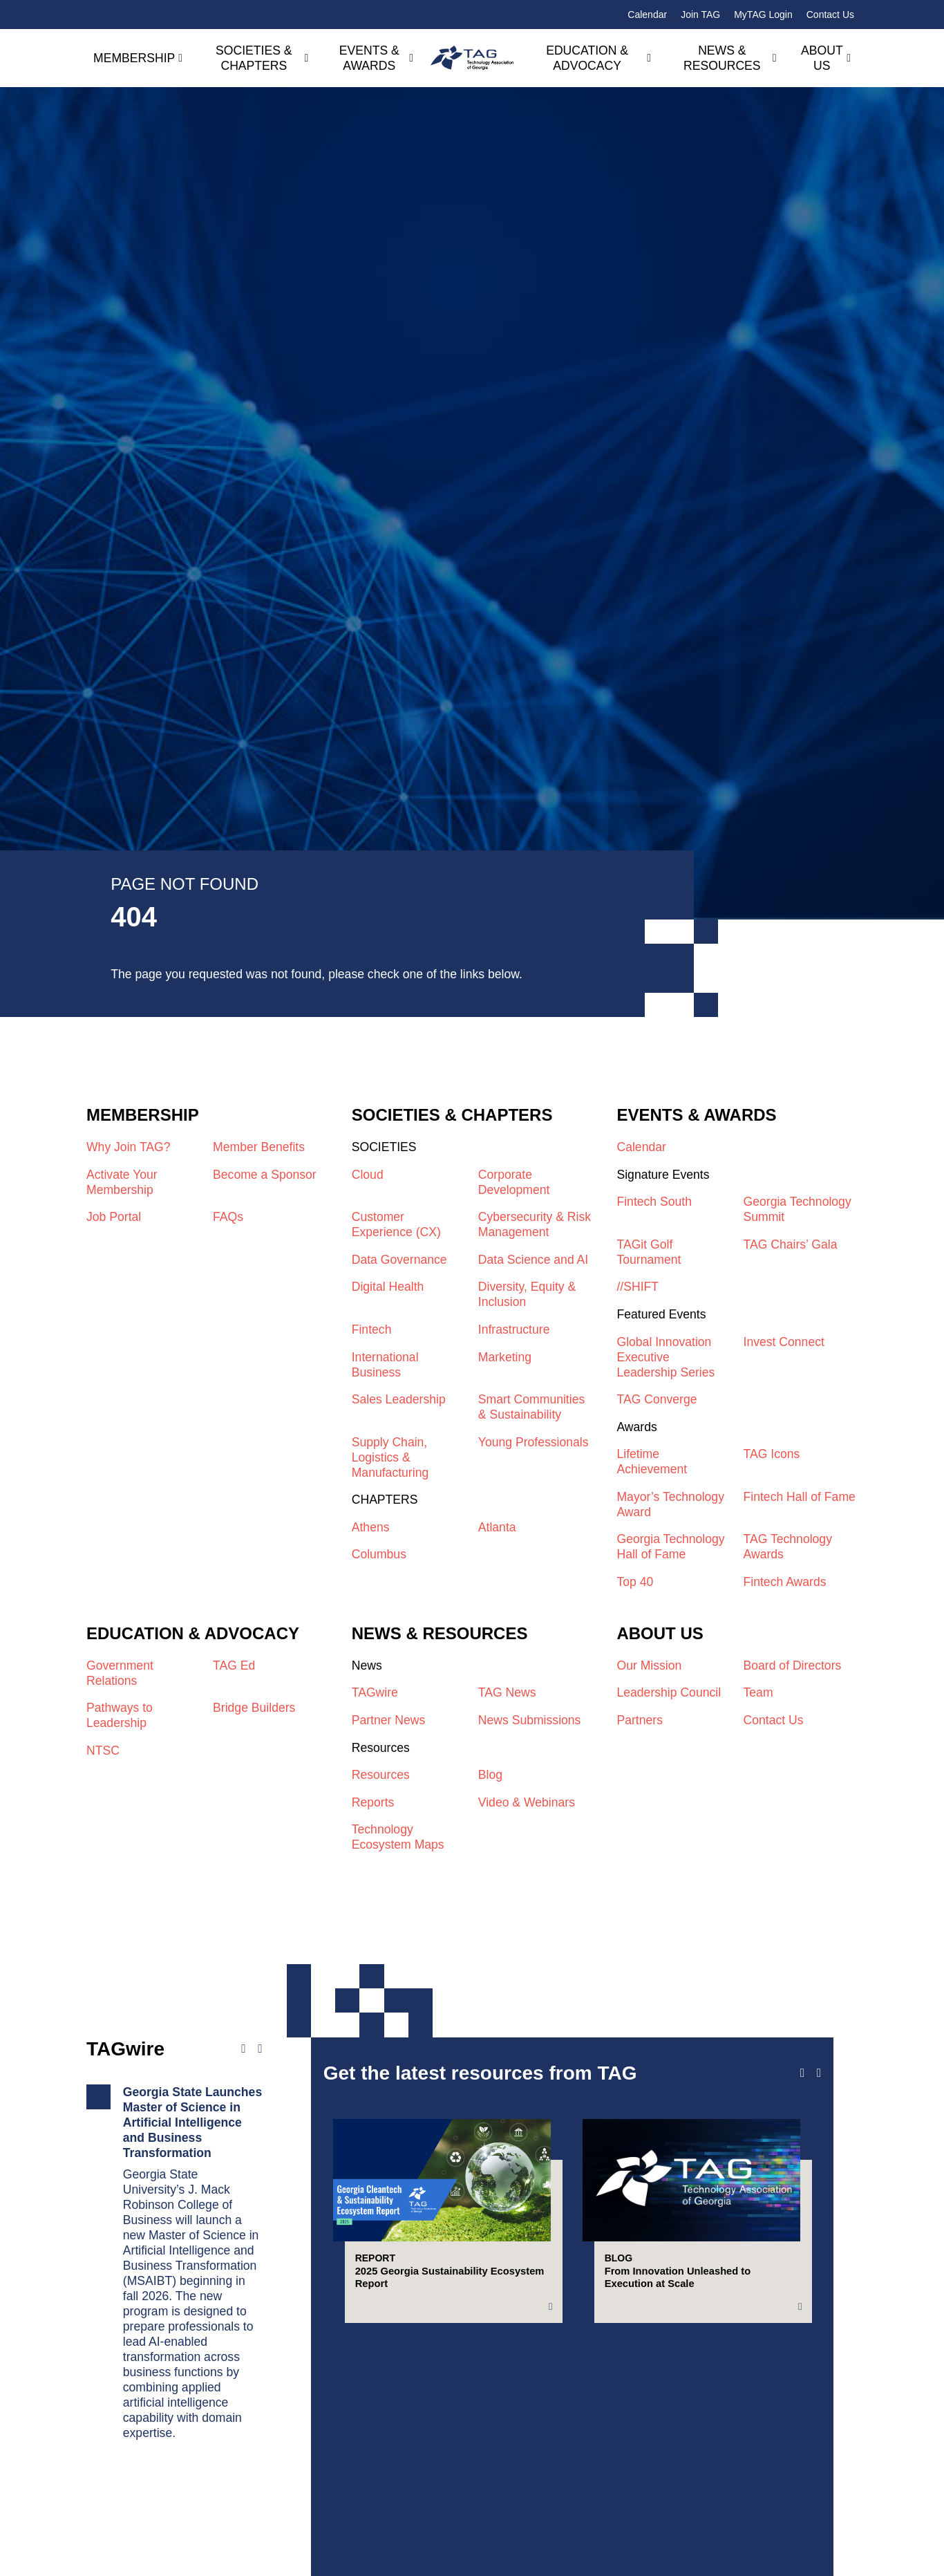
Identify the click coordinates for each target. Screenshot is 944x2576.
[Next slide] (819, 2073)
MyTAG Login (763, 14)
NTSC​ (103, 1750)
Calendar (647, 14)
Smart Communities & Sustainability (531, 1406)
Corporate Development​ (514, 1182)
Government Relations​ (119, 1673)
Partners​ (639, 1720)
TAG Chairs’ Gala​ (791, 1244)
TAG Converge (656, 1399)
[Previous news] (243, 2049)
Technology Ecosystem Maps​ (398, 1836)
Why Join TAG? (128, 1147)
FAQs (228, 1217)
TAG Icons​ (772, 1454)
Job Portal (113, 1217)
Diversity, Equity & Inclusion (527, 1294)
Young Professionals (533, 1442)
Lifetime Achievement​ (651, 1461)
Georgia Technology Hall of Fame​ (670, 1546)
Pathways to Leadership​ (119, 1715)
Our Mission (648, 1665)
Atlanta (497, 1527)
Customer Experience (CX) (396, 1224)
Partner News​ (389, 1720)
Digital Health (388, 1287)
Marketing (504, 1357)
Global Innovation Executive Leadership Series (665, 1357)
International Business (385, 1364)
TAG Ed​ (234, 1665)
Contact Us (830, 14)
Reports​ (373, 1802)
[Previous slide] (802, 2073)
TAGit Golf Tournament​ (648, 1252)
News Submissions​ (529, 1720)
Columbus (379, 1554)
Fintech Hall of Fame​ (800, 1497)
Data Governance (399, 1260)
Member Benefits (259, 1147)
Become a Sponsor (265, 1175)
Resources (381, 1775)
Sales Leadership (399, 1399)
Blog (490, 1775)
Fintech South (654, 1201)
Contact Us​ (774, 1720)
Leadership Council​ (668, 1692)
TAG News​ (507, 1692)
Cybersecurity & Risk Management (534, 1224)
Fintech (372, 1329)
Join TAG (700, 14)
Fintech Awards (785, 1582)
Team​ (758, 1692)
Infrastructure (514, 1329)
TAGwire (375, 1692)
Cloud (368, 1175)
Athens (371, 1527)
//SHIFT (637, 1287)
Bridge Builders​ (254, 1708)
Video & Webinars (526, 1802)
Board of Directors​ (793, 1665)
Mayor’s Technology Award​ (670, 1504)
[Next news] (260, 2049)
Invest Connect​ (784, 1342)
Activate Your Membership (122, 1182)
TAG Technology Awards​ (788, 1546)
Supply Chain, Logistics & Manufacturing (390, 1457)
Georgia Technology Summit (797, 1209)
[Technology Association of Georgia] (472, 58)
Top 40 (634, 1582)
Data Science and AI (533, 1260)
